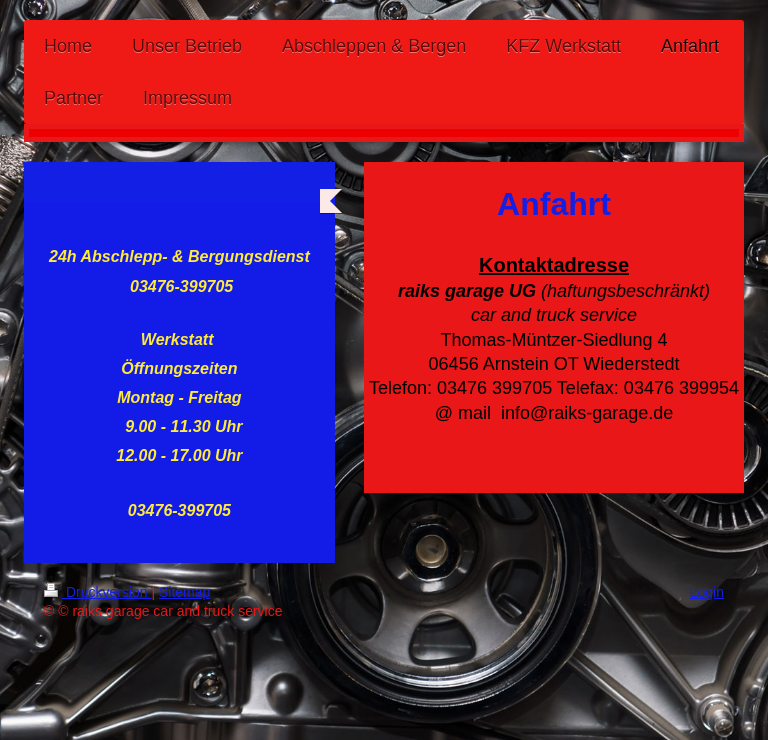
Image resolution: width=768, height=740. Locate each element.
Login (707, 592)
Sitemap (184, 592)
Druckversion (97, 592)
